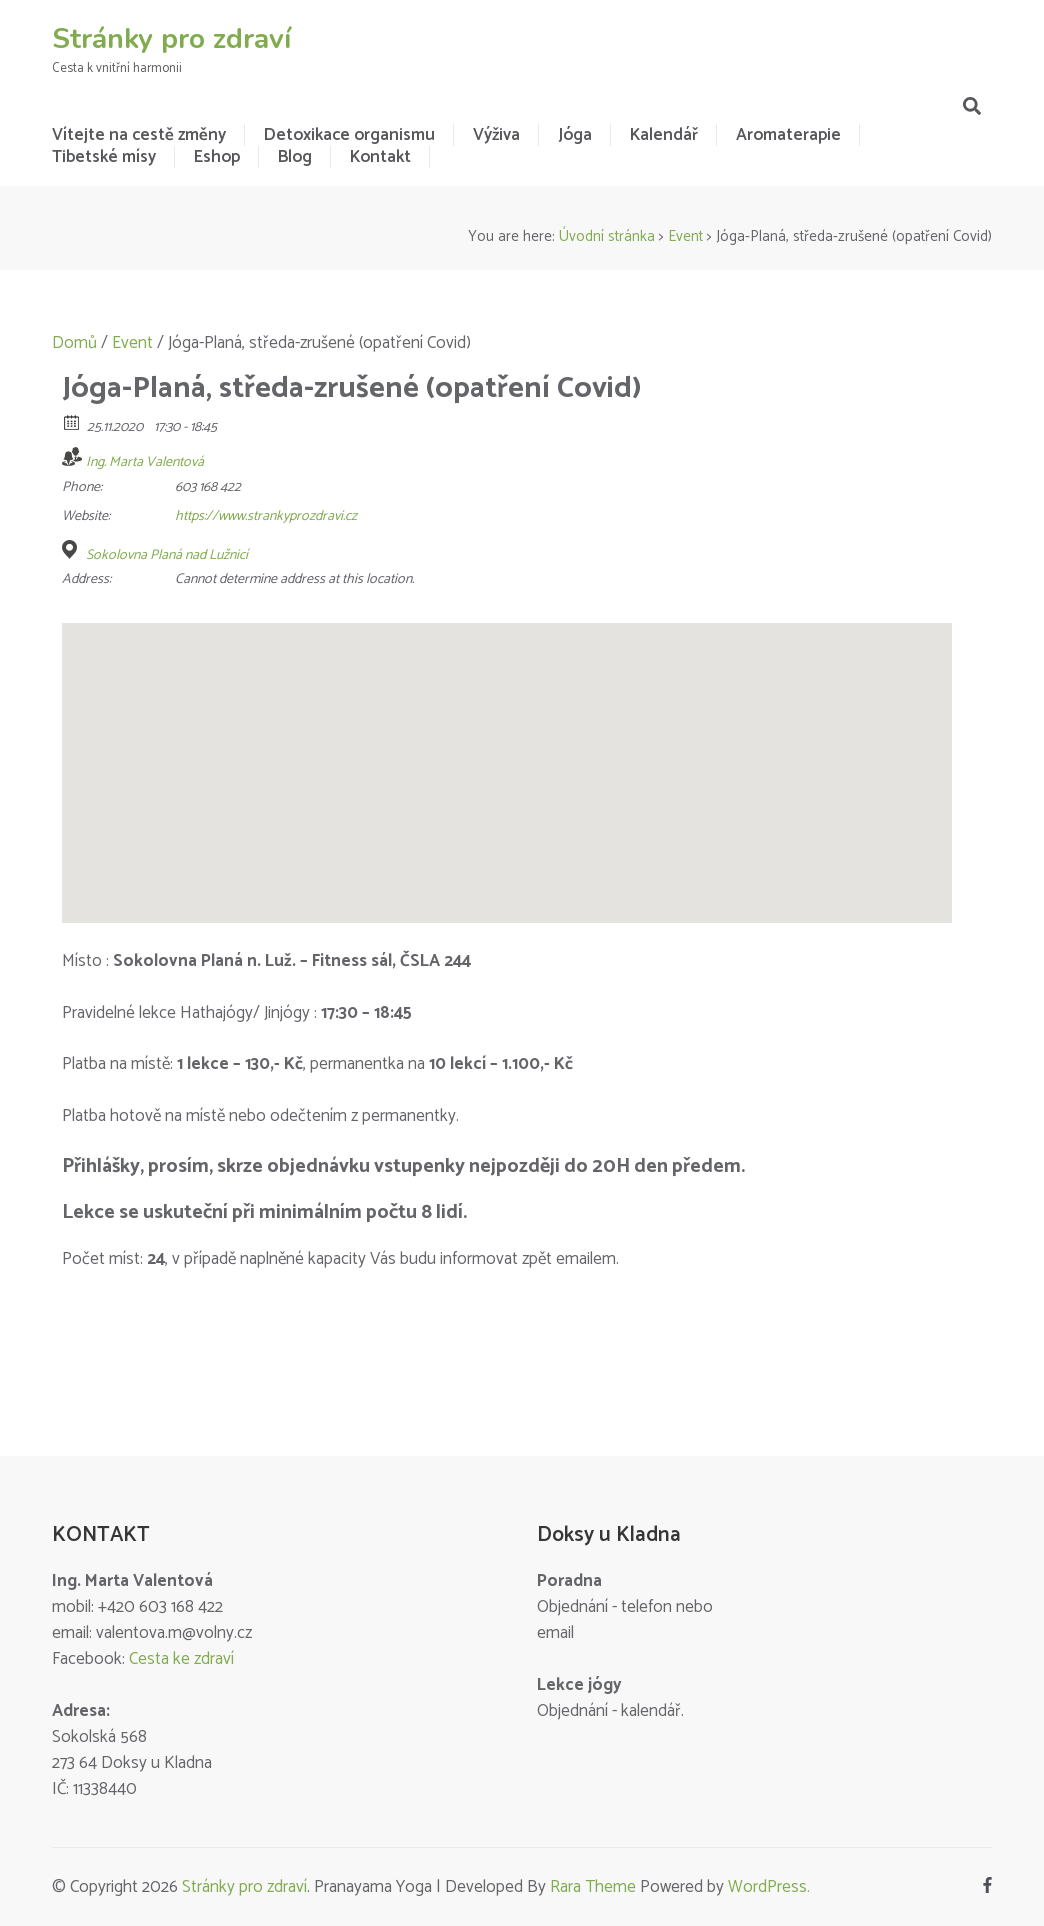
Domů (74, 343)
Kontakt (380, 157)
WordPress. (769, 1887)
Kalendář (664, 135)
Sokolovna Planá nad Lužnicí (167, 556)
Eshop (217, 157)
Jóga (575, 135)
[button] (507, 754)
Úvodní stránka (607, 236)
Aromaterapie (788, 135)
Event (685, 236)
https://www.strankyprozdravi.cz (266, 516)
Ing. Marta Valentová (145, 462)
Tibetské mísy (104, 157)
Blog (295, 157)
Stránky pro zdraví (171, 39)
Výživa (496, 135)
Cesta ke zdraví (181, 1659)
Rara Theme (593, 1887)
